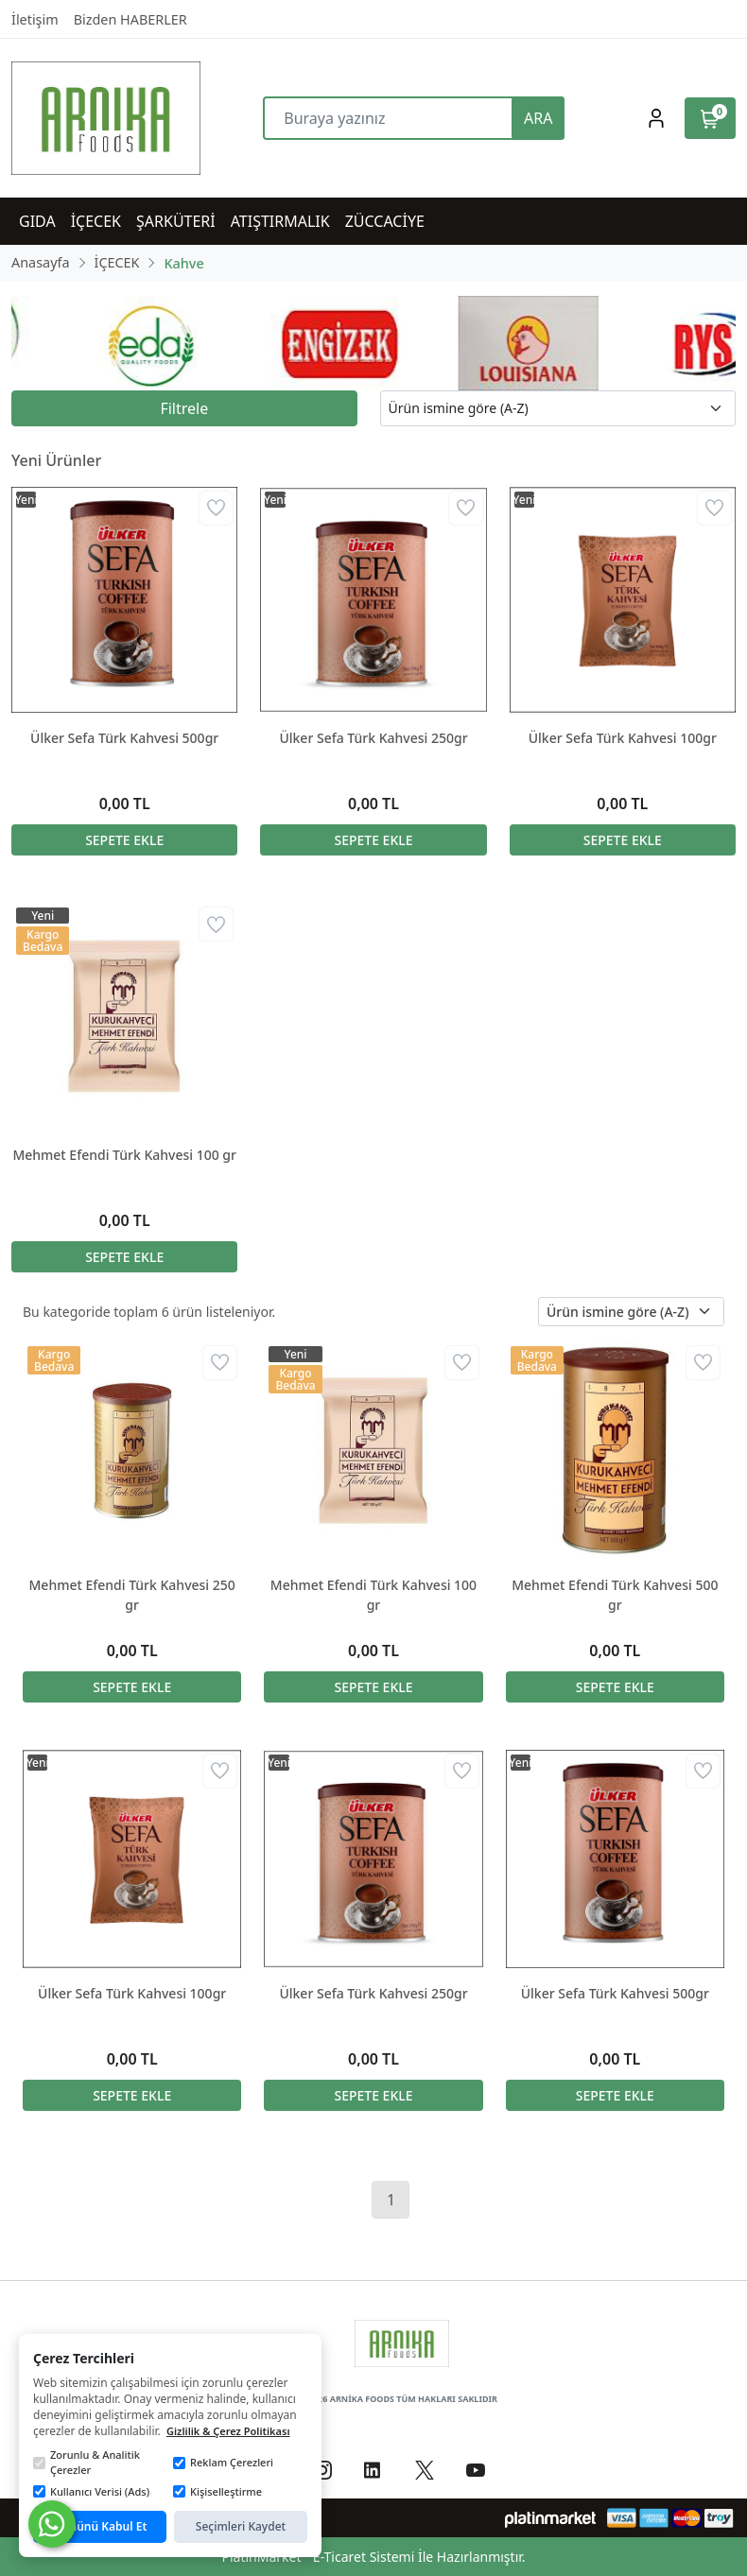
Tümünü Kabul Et (100, 2526)
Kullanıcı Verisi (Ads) (91, 2491)
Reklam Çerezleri (223, 2462)
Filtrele (184, 408)
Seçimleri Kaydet (241, 2526)
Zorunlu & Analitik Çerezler (86, 2462)
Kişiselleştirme (217, 2491)
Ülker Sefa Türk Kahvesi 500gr (124, 738)
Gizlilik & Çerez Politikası (228, 2431)
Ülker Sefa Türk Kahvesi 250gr (373, 738)
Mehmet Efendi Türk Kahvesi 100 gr (124, 1155)
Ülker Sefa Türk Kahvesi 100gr (623, 738)
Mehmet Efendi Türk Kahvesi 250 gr (132, 1595)
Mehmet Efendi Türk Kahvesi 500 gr (615, 1595)
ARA (538, 118)
